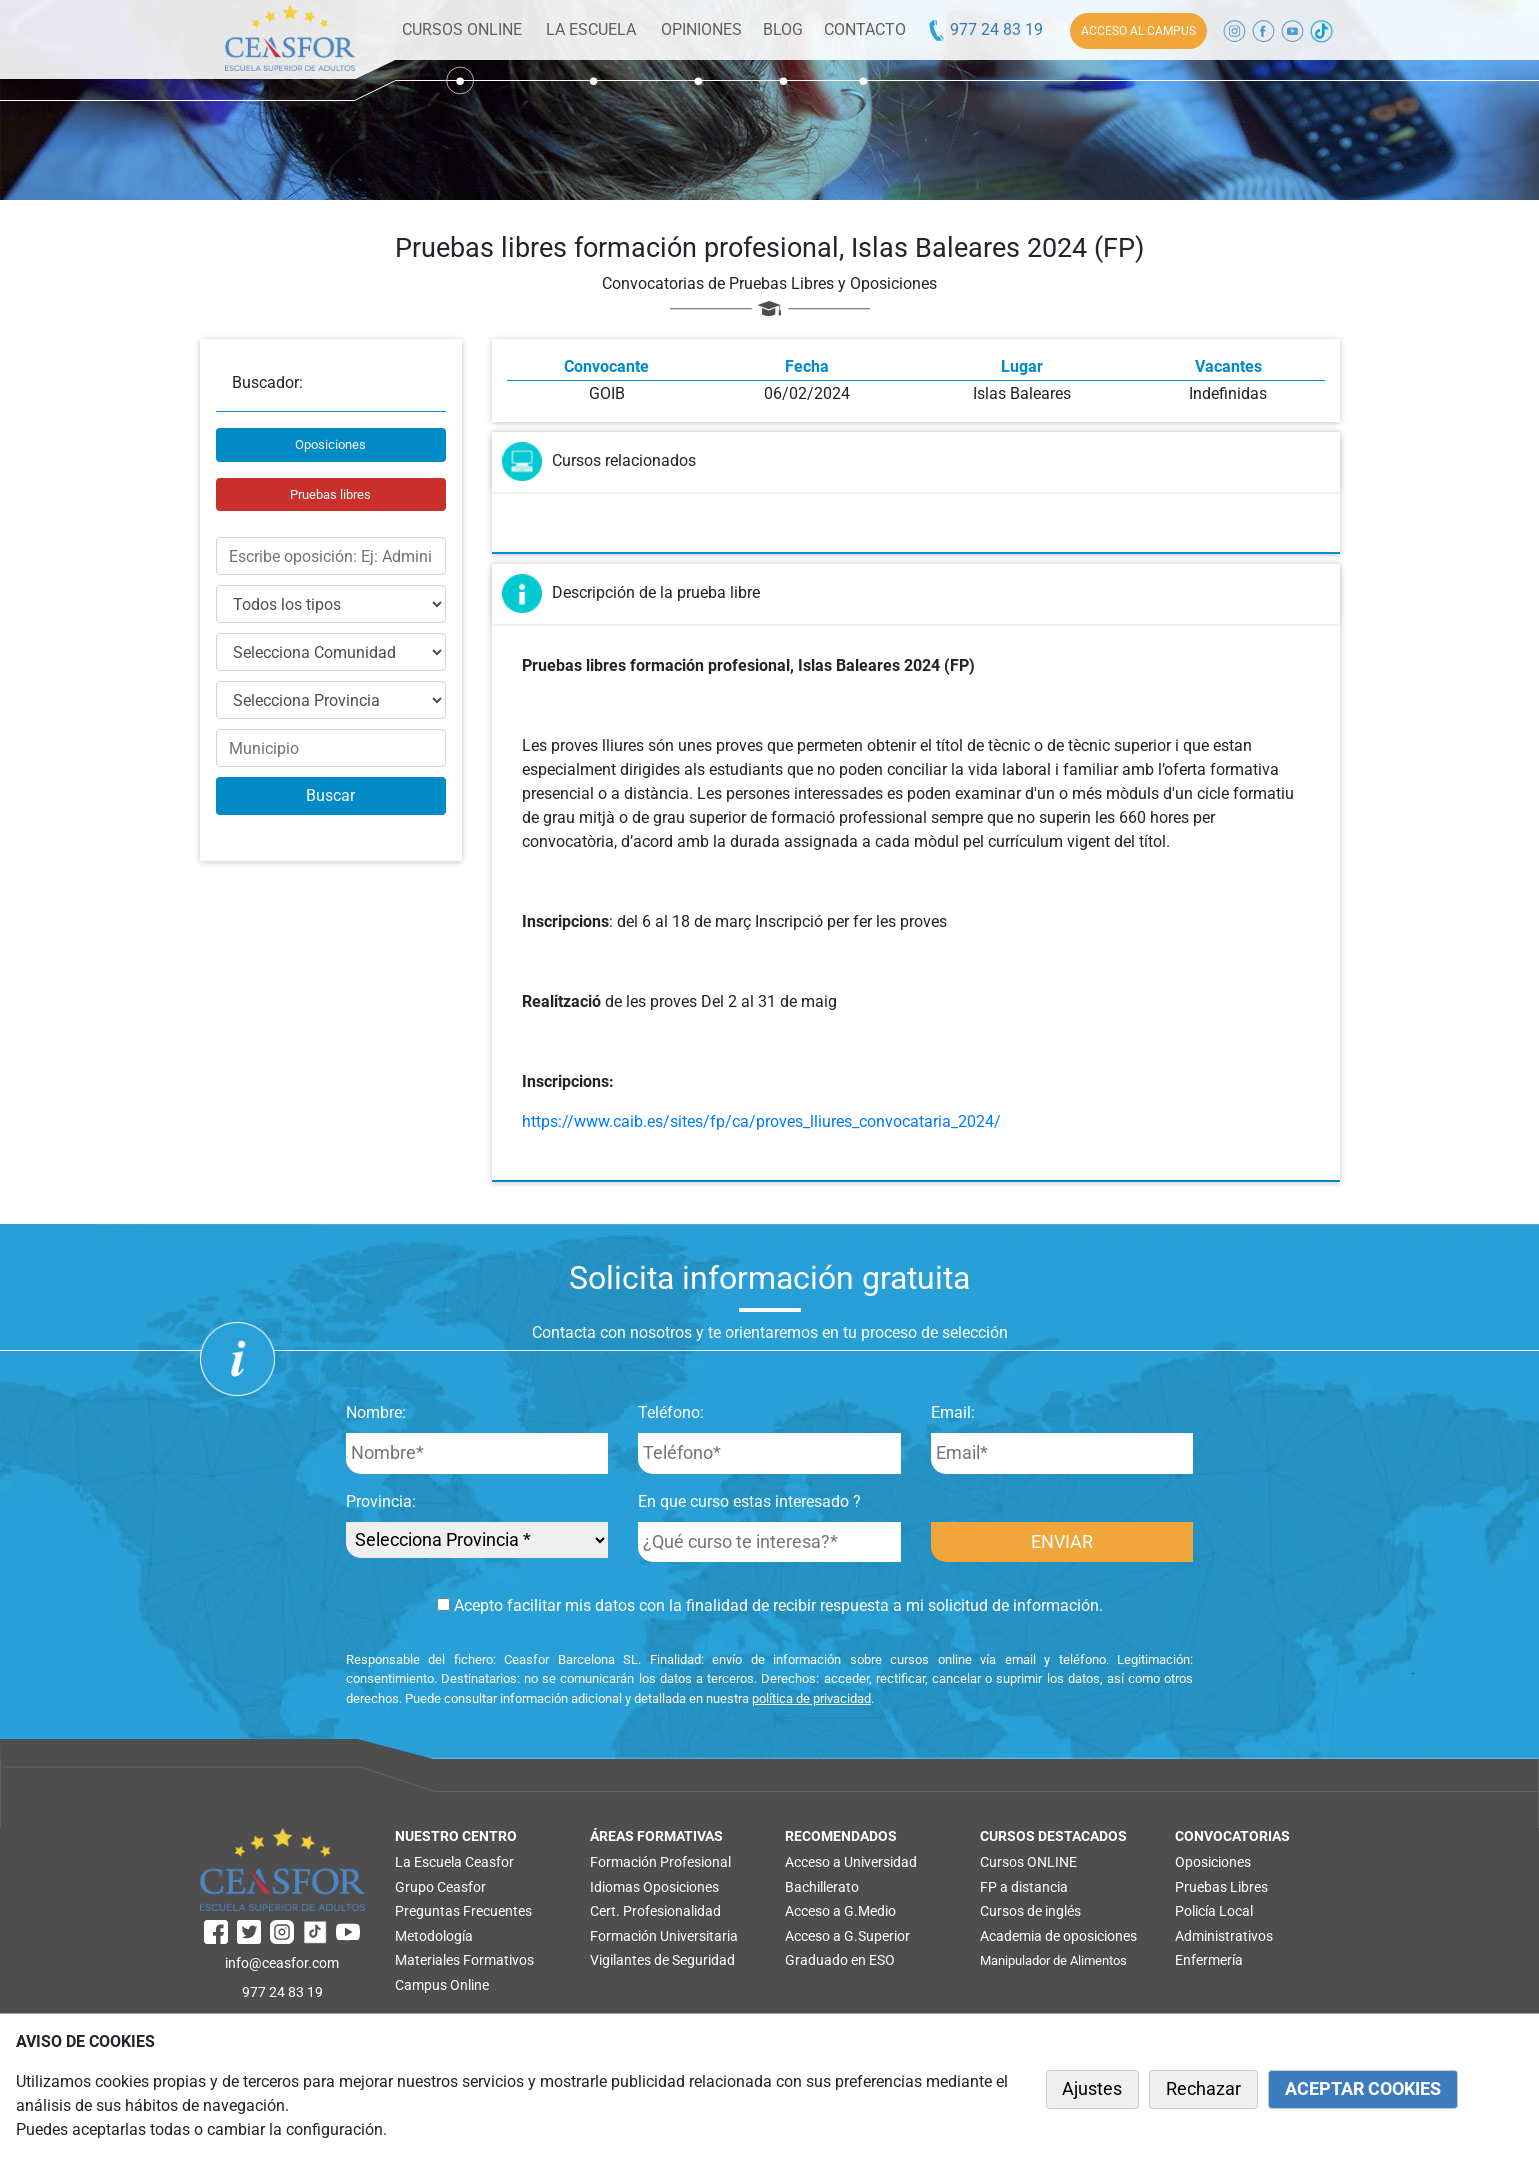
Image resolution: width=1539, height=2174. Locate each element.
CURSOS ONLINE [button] (462, 29)
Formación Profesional (660, 1862)
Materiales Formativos (464, 1960)
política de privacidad (811, 1698)
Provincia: (381, 1501)
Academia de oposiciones (1058, 1936)
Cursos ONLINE (1028, 1862)
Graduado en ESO (840, 1960)
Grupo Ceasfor (440, 1887)
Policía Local (1214, 1911)
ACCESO (1138, 31)
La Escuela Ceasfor (454, 1862)
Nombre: (376, 1412)
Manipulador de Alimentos (1053, 1960)
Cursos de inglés (1030, 1911)
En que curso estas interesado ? (749, 1501)
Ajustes (1092, 2089)
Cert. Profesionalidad (655, 1911)
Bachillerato (822, 1887)
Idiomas (615, 1887)
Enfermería (1209, 1960)
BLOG (783, 29)
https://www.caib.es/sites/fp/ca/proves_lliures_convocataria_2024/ (761, 1121)
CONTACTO (865, 29)
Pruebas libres (330, 494)
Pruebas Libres (1221, 1887)
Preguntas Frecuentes (463, 1911)
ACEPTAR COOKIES (1363, 2089)
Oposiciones (330, 444)
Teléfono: (671, 1412)
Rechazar (1203, 2089)
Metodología (434, 1936)
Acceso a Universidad (851, 1862)
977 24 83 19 (984, 29)
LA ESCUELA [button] (591, 29)
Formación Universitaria (664, 1936)
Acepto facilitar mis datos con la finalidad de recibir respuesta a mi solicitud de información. (770, 1605)
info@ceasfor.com (282, 1963)
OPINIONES (701, 29)
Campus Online (442, 1985)
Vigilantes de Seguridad (662, 1960)
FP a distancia (1024, 1887)
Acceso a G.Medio (840, 1911)
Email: (953, 1412)
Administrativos (1224, 1936)
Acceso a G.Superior (847, 1936)
